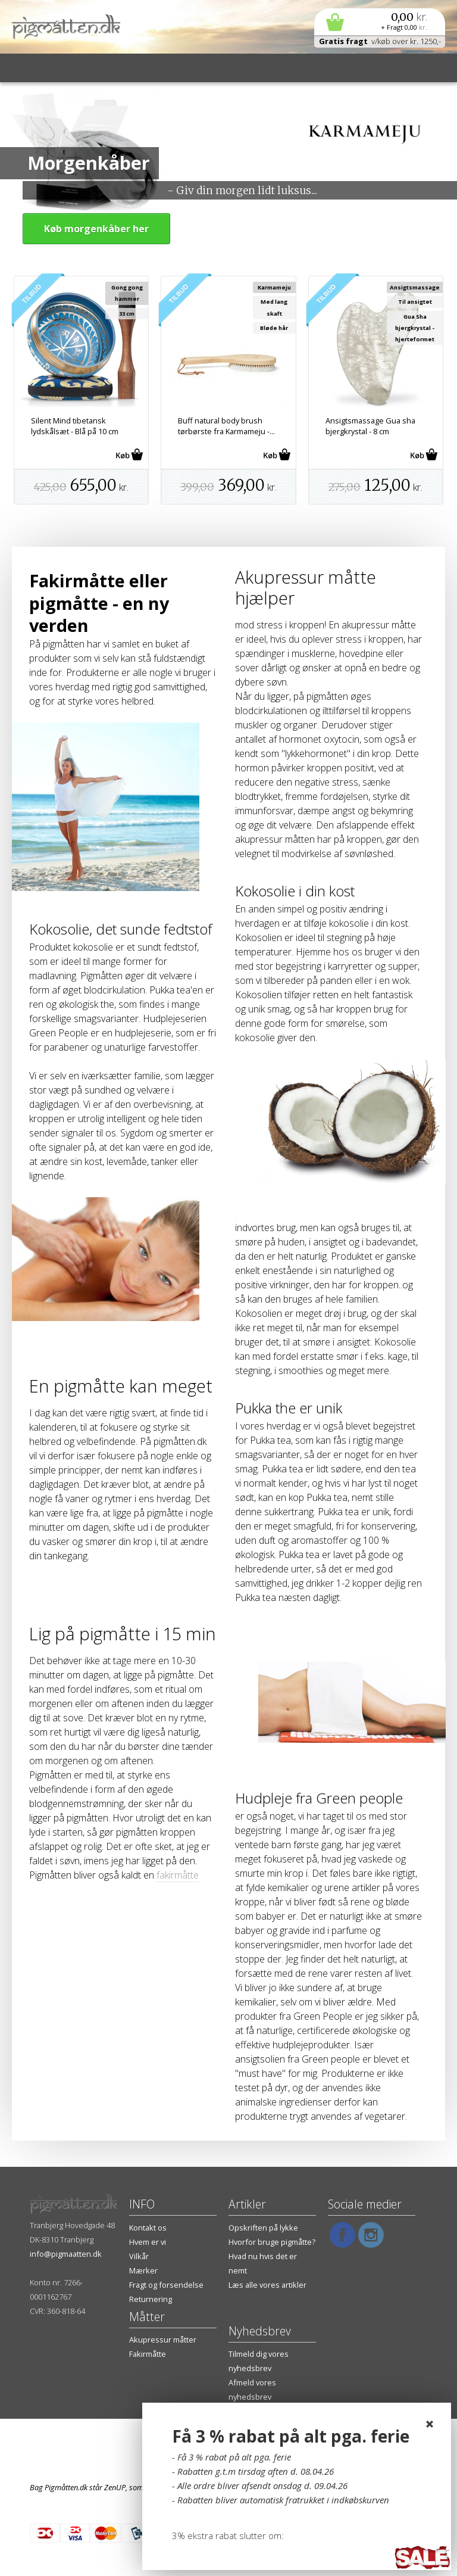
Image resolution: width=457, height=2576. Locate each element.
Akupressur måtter (162, 2339)
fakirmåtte (177, 1875)
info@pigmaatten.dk (66, 2253)
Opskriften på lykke (263, 2227)
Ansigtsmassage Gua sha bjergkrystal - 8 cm (370, 426)
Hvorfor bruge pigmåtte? (271, 2242)
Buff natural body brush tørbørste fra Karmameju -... (226, 426)
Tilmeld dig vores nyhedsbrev (258, 2360)
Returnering (150, 2299)
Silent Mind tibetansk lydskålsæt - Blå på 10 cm (74, 426)
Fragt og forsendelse (166, 2284)
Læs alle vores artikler (267, 2284)
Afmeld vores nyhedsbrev (252, 2389)
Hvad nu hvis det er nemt (262, 2263)
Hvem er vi (147, 2242)
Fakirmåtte (147, 2353)
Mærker (143, 2270)
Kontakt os (148, 2227)
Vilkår (139, 2256)
